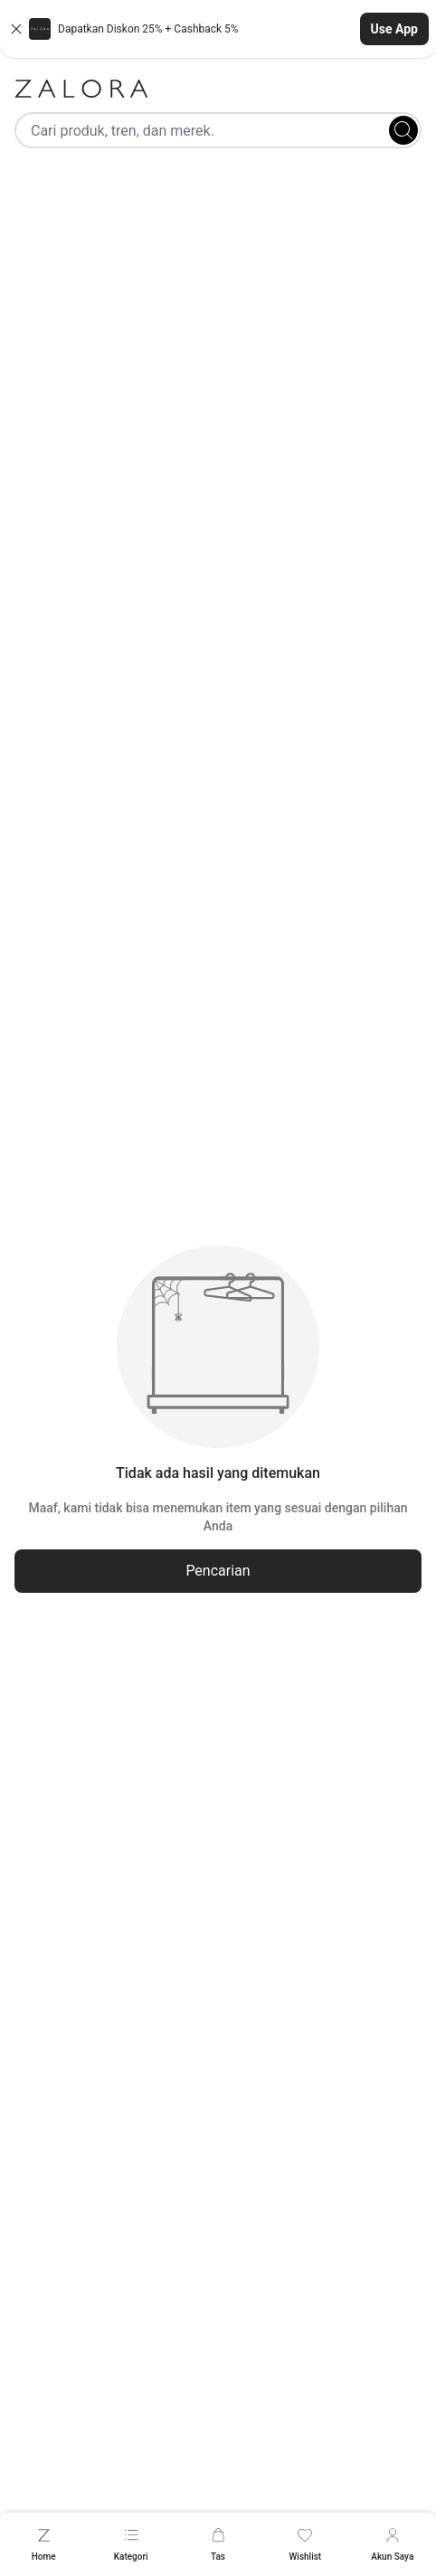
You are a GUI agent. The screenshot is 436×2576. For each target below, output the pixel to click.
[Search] (403, 130)
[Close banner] (16, 29)
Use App (394, 29)
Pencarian (217, 1570)
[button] (218, 29)
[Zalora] (218, 89)
